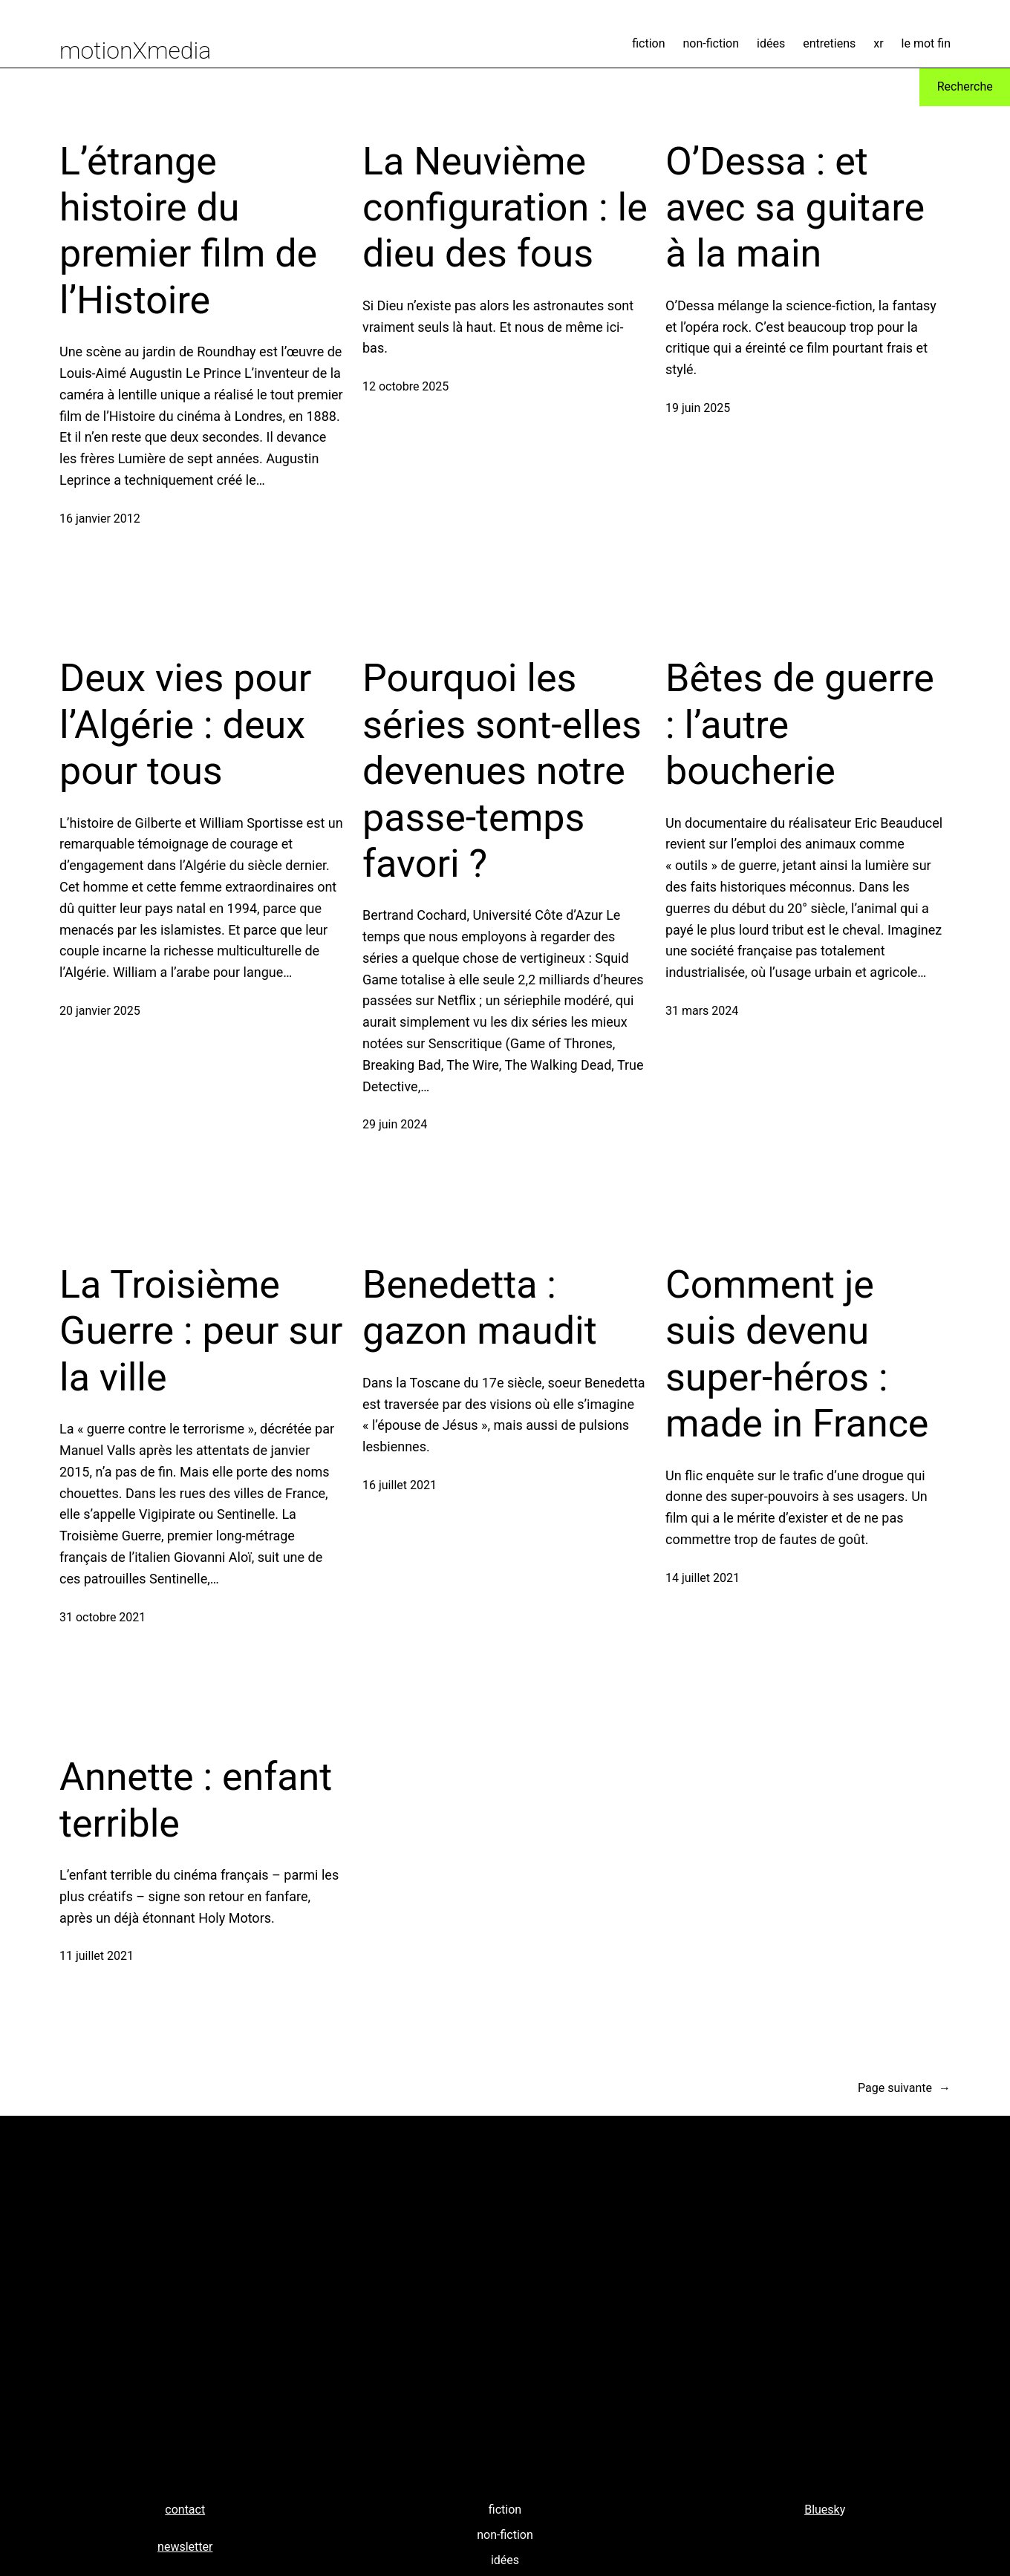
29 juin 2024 (394, 1124)
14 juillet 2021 (702, 1578)
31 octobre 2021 (102, 1617)
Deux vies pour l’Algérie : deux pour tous (185, 725)
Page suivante (904, 2088)
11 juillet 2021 (96, 1956)
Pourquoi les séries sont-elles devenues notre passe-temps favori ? (502, 771)
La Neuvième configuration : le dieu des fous (505, 208)
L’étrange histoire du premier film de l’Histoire (188, 231)
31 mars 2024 (701, 1011)
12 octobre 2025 (405, 386)
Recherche (965, 86)
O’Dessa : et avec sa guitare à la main (795, 208)
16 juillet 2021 (399, 1485)
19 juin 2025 (697, 408)
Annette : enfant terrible (195, 1800)
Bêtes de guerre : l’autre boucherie (799, 725)
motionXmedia (135, 50)
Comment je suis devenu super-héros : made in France (796, 1354)
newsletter (184, 2547)
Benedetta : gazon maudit (479, 1307)
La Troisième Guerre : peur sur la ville (200, 1331)
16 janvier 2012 (99, 518)
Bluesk (822, 2510)
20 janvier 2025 (99, 1011)
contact (185, 2510)
